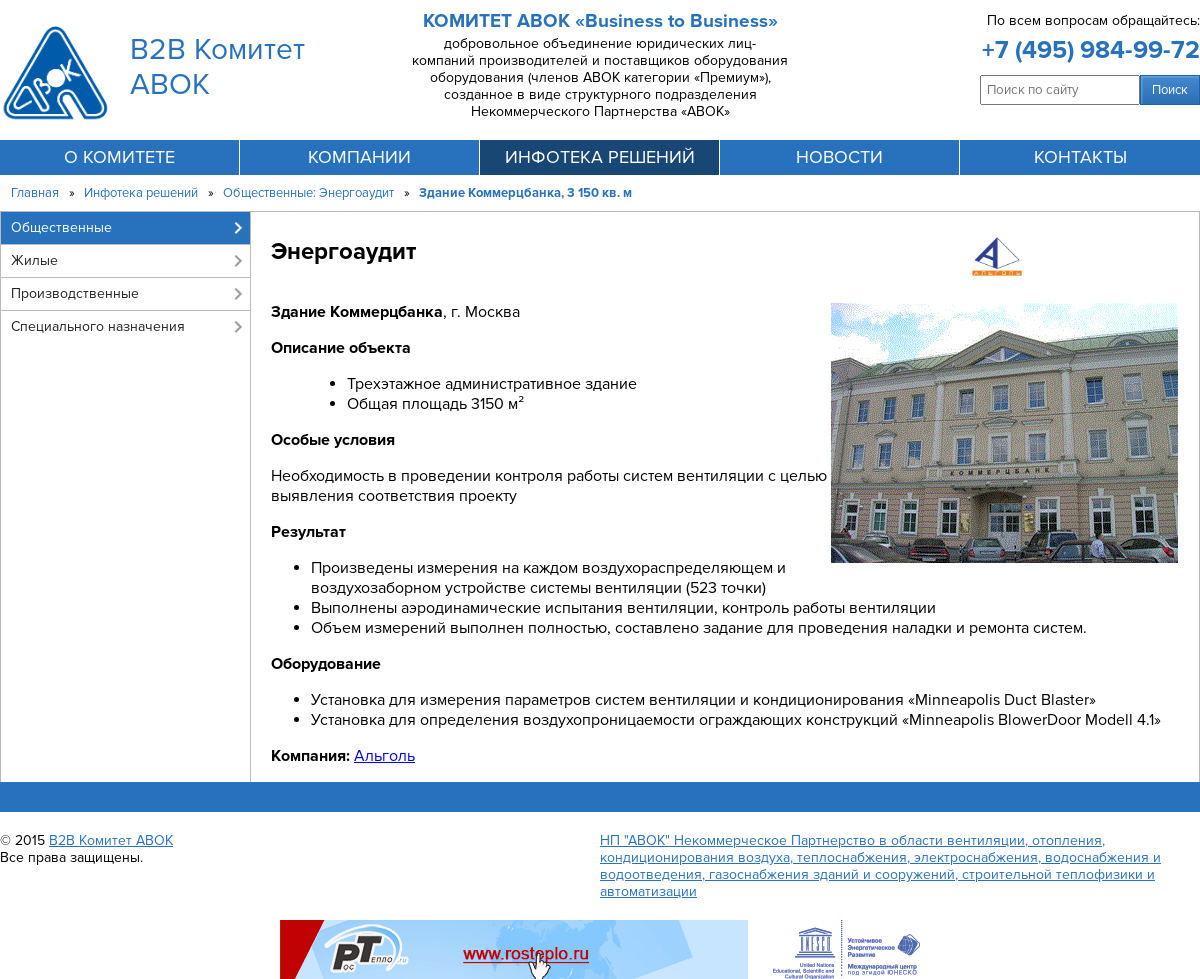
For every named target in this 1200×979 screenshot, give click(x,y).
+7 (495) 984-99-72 (1091, 50)
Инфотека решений (141, 193)
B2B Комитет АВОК (111, 840)
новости (839, 157)
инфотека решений (600, 157)
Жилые (34, 260)
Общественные (61, 227)
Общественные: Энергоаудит (308, 193)
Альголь (384, 756)
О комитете (119, 157)
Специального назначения (98, 326)
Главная (35, 193)
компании (359, 157)
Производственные (75, 293)
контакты (1080, 157)
